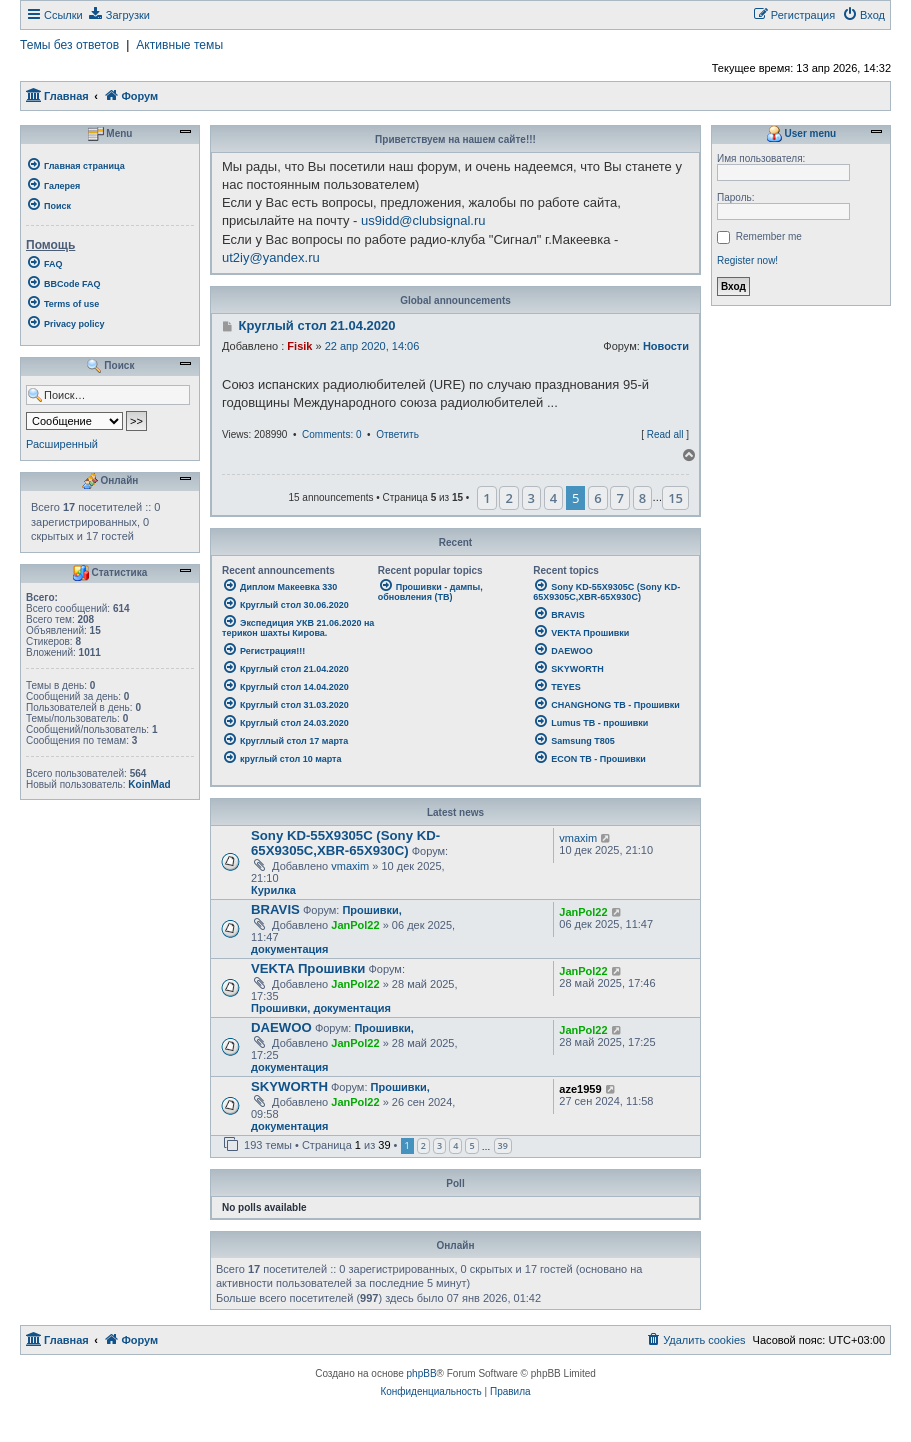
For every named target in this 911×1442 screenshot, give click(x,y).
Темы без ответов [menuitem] (69, 45)
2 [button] (508, 498)
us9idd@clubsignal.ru (423, 220)
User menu (801, 134)
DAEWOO (281, 1027)
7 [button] (619, 498)
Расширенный (62, 444)
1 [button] (486, 498)
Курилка (273, 890)
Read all (665, 434)
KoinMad (149, 784)
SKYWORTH (289, 1086)
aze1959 (580, 1089)
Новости (666, 346)
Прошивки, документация (321, 1008)
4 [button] (553, 498)
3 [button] (531, 498)
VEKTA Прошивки (308, 968)
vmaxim (350, 866)
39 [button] (503, 1145)
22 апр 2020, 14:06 (372, 346)
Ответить (397, 434)
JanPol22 (355, 925)
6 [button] (597, 498)
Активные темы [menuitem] (179, 45)
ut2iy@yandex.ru (271, 257)
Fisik (299, 346)
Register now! (747, 260)
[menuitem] (119, 15)
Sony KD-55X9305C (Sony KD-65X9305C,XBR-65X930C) (345, 843)
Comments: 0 (331, 434)
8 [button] (642, 498)
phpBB (422, 1373)
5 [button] (471, 1145)
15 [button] (675, 498)
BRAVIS (275, 909)
